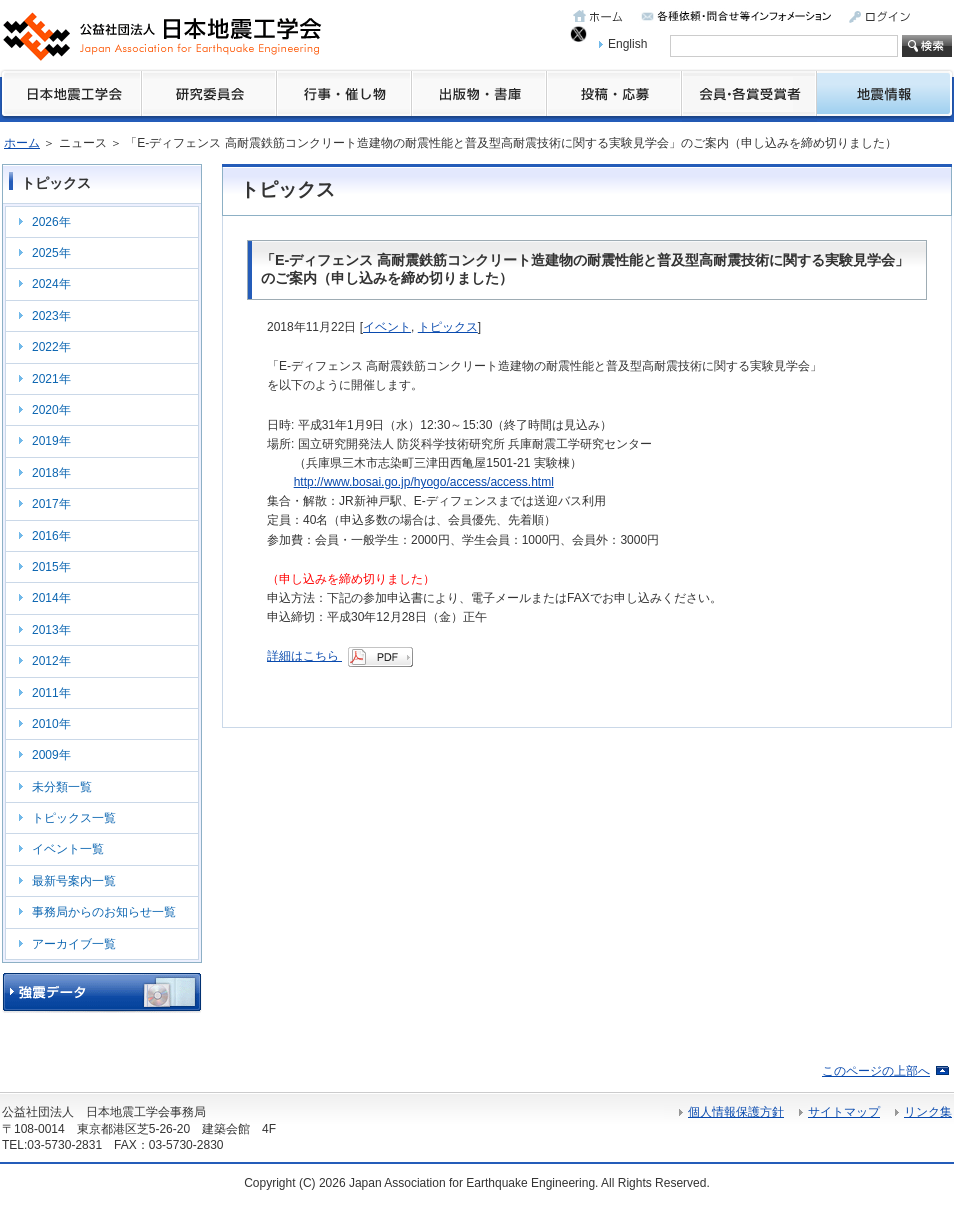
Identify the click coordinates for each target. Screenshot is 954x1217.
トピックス (448, 327)
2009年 (51, 755)
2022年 (51, 347)
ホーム (22, 143)
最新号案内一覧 (74, 881)
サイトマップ (844, 1112)
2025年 (51, 253)
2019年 (51, 441)
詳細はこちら (340, 656)
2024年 (51, 284)
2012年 (51, 661)
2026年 (51, 222)
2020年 (51, 410)
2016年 (51, 536)
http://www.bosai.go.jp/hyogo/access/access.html (424, 482)
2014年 (51, 598)
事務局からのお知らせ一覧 (104, 912)
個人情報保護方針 (736, 1112)
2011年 (51, 693)
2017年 (51, 504)
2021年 (51, 379)
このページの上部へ (876, 1071)
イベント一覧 (68, 849)
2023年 (51, 316)
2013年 (51, 630)
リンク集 (928, 1112)
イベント (387, 327)
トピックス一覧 (74, 818)
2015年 (51, 567)
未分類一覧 (62, 787)
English (627, 44)
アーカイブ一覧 (74, 944)
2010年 (51, 724)
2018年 (51, 473)
